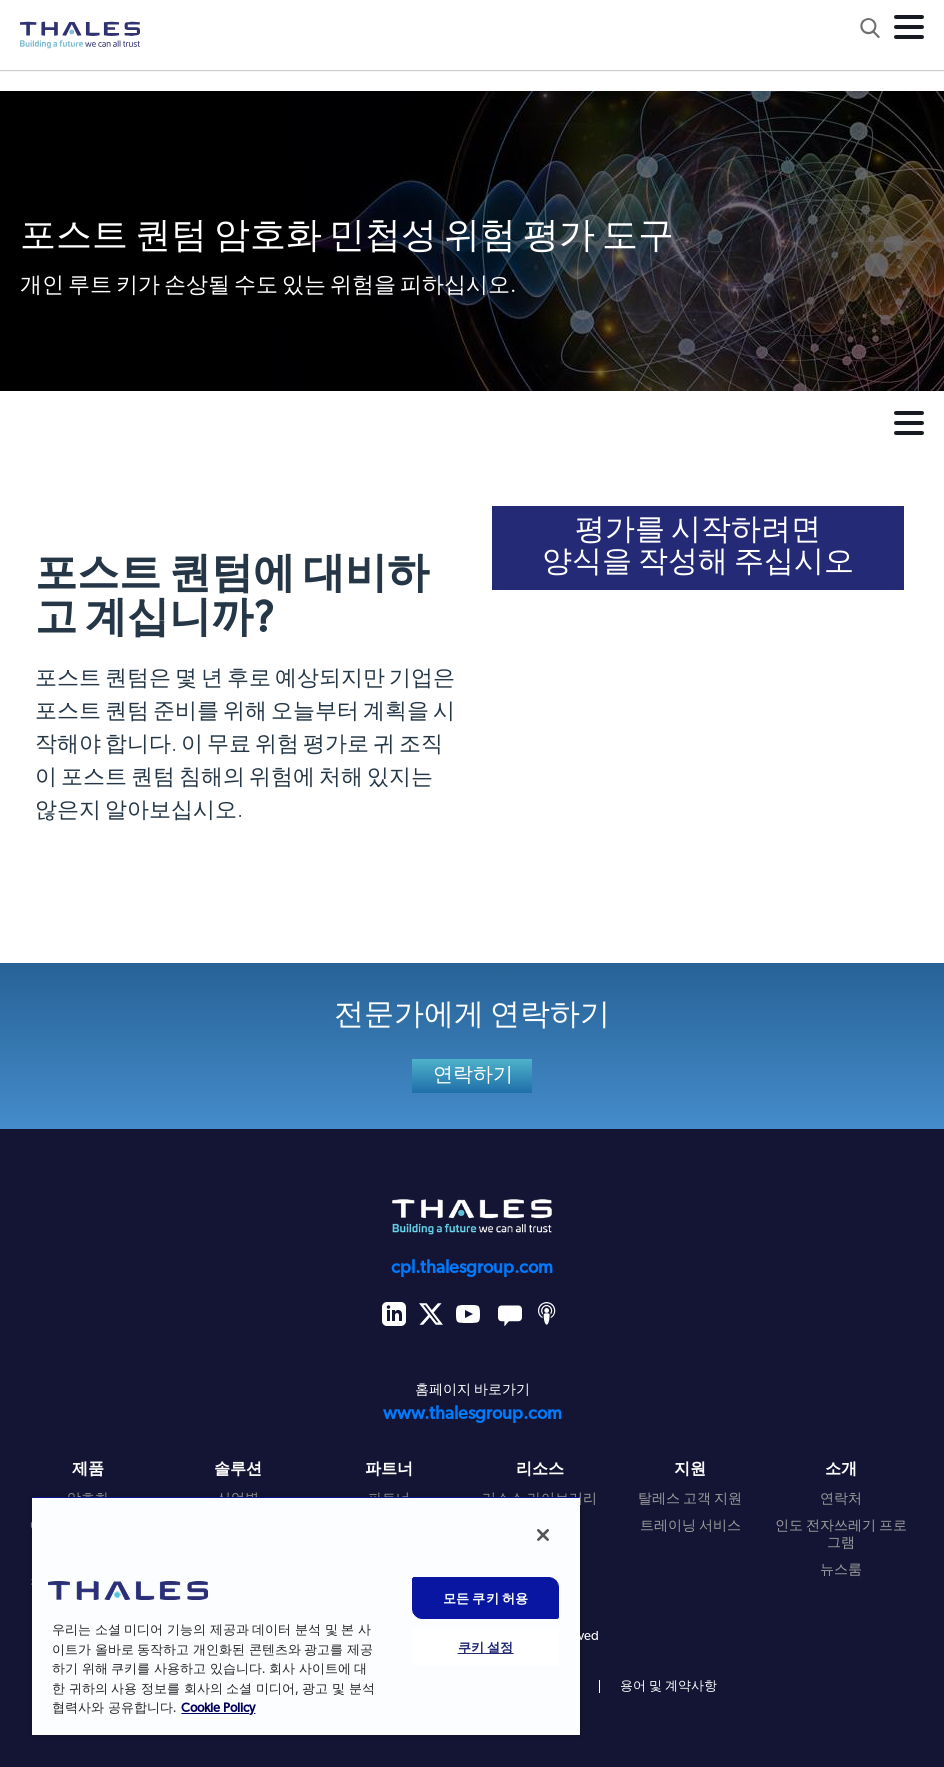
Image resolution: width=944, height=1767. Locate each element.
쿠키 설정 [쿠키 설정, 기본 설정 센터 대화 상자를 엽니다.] (486, 1647)
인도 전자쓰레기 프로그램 (841, 1535)
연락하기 (473, 1076)
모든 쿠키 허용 (486, 1598)
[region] (306, 1615)
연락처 (841, 1499)
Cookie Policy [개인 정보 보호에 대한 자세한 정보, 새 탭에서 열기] (218, 1708)
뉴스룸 (841, 1570)
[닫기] (543, 1535)
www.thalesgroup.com (472, 1414)
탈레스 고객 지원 (690, 1499)
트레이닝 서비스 (690, 1526)
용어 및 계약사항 (668, 1686)
